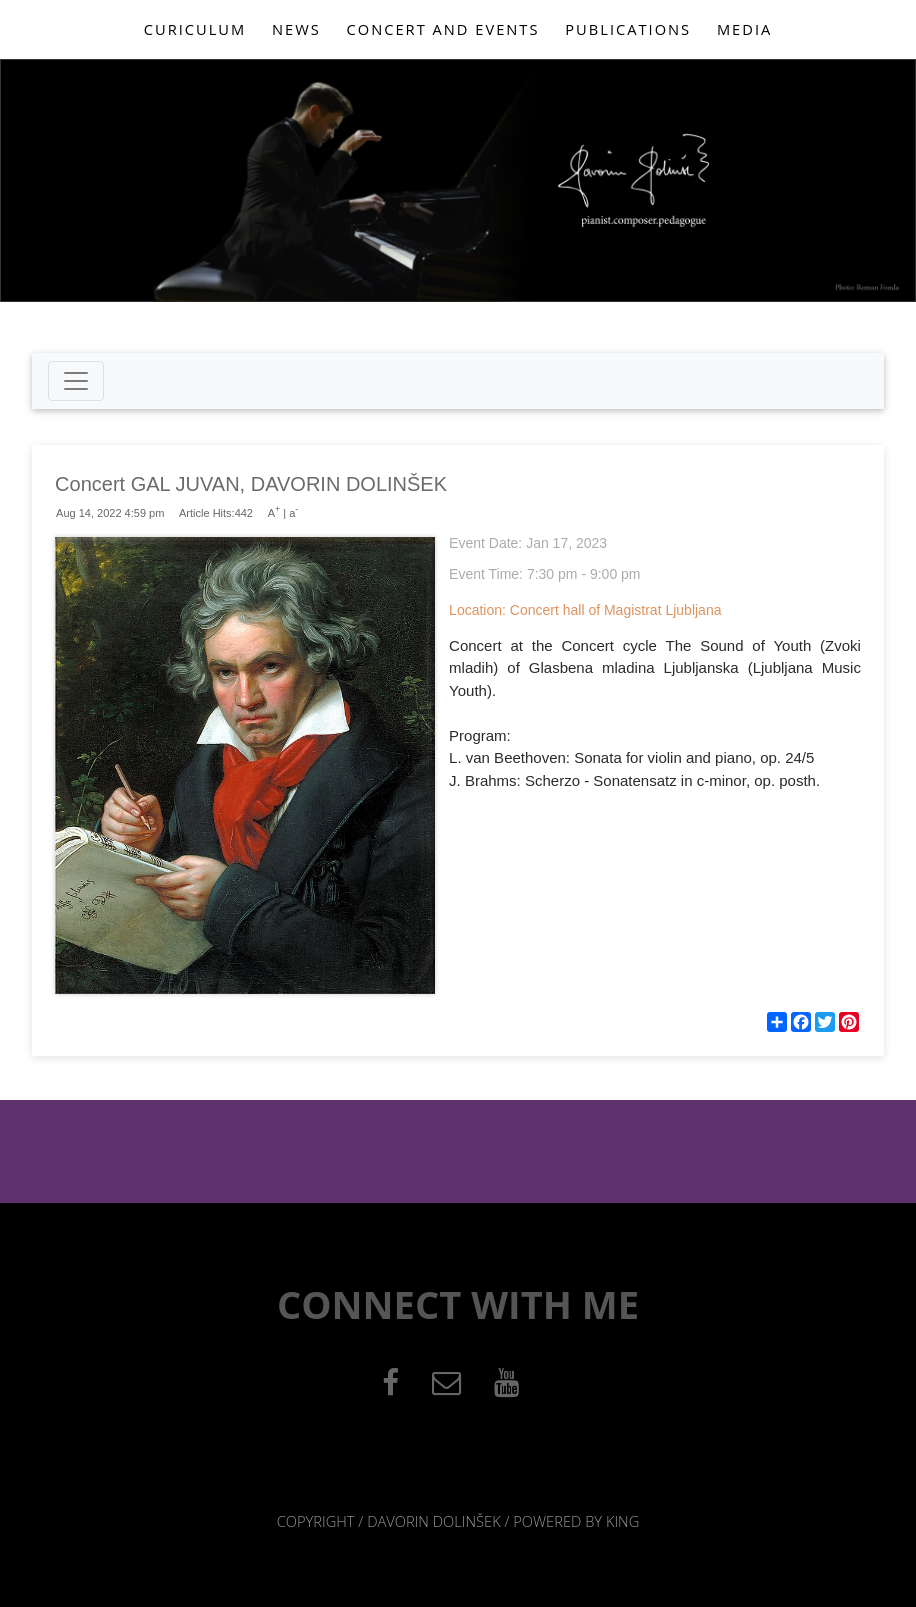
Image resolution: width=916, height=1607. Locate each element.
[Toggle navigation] (76, 381)
